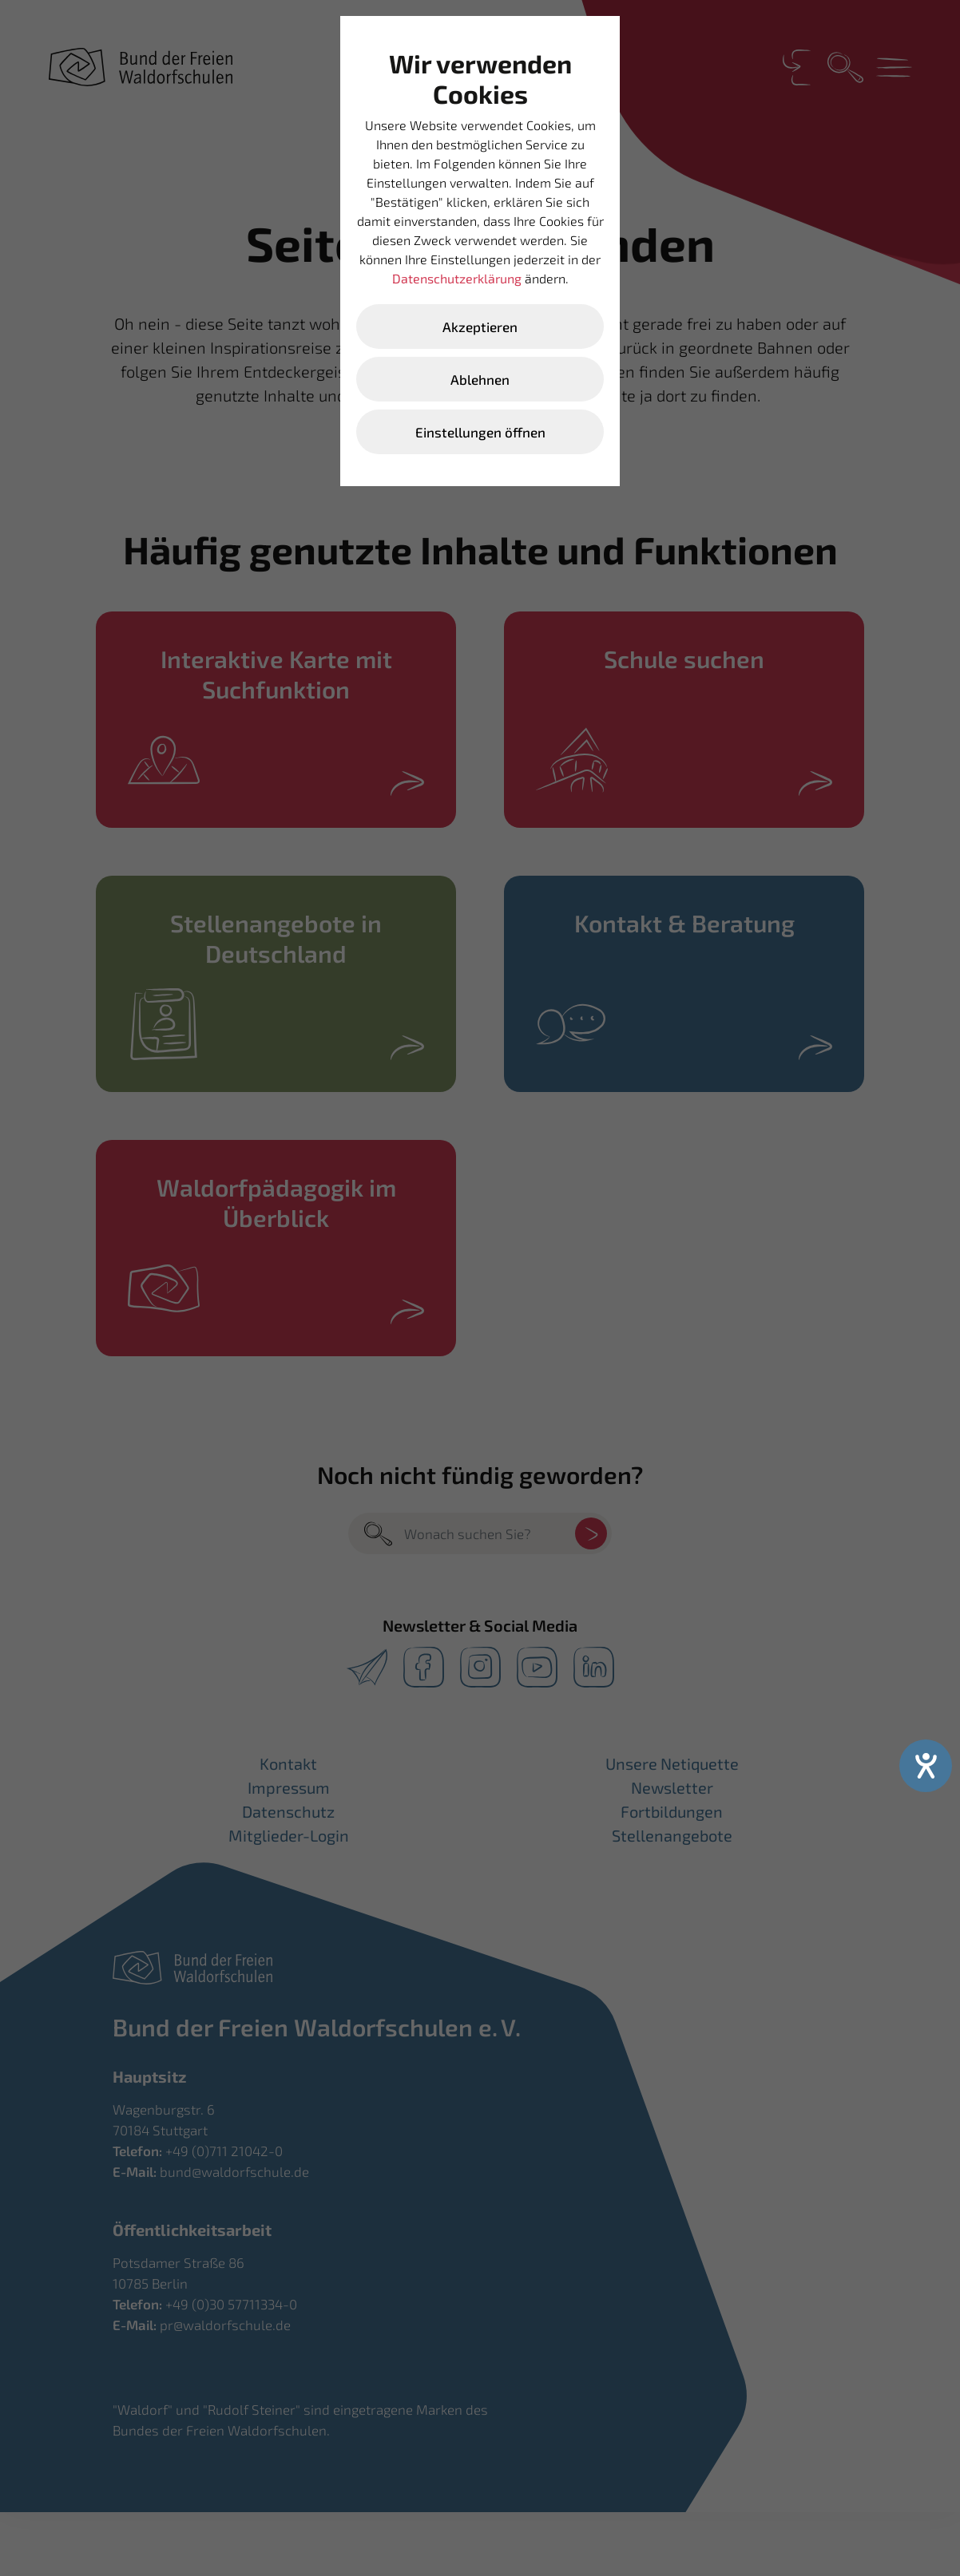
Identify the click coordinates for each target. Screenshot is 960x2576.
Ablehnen (480, 379)
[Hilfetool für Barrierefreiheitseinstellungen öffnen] (925, 1765)
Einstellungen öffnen (480, 432)
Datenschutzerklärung (457, 278)
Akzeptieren (480, 326)
